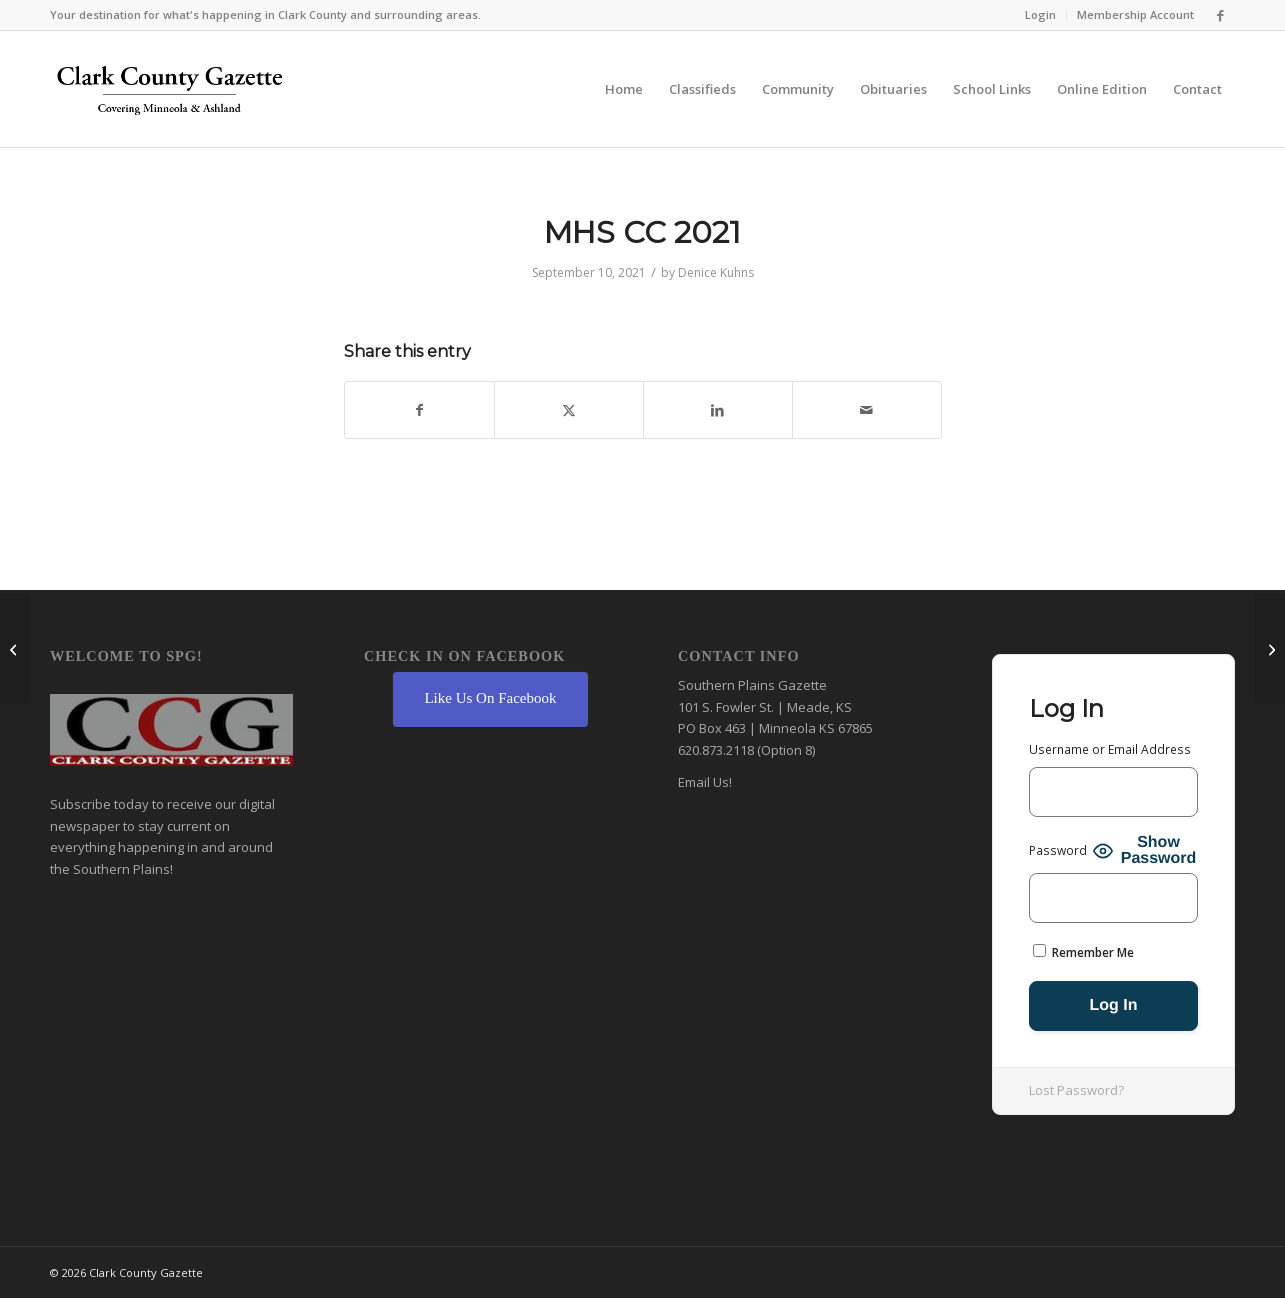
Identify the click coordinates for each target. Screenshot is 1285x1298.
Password (1058, 850)
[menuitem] (1041, 15)
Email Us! (705, 782)
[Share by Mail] (867, 410)
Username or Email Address (1110, 749)
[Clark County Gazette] (169, 94)
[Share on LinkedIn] (718, 410)
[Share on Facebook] (419, 410)
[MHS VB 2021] (15, 649)
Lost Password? (1076, 1090)
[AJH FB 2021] (1269, 649)
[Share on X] (569, 410)
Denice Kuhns (716, 272)
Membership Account (1135, 14)
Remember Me (1083, 952)
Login (1040, 14)
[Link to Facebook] (1220, 15)
